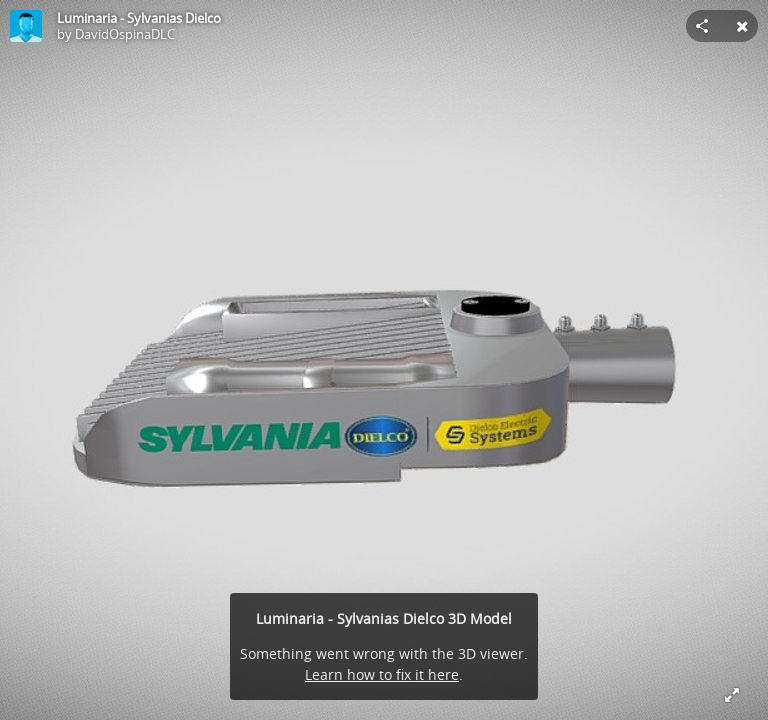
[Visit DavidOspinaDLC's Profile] (26, 26)
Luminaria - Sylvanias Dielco (139, 18)
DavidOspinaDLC (125, 34)
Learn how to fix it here (382, 674)
